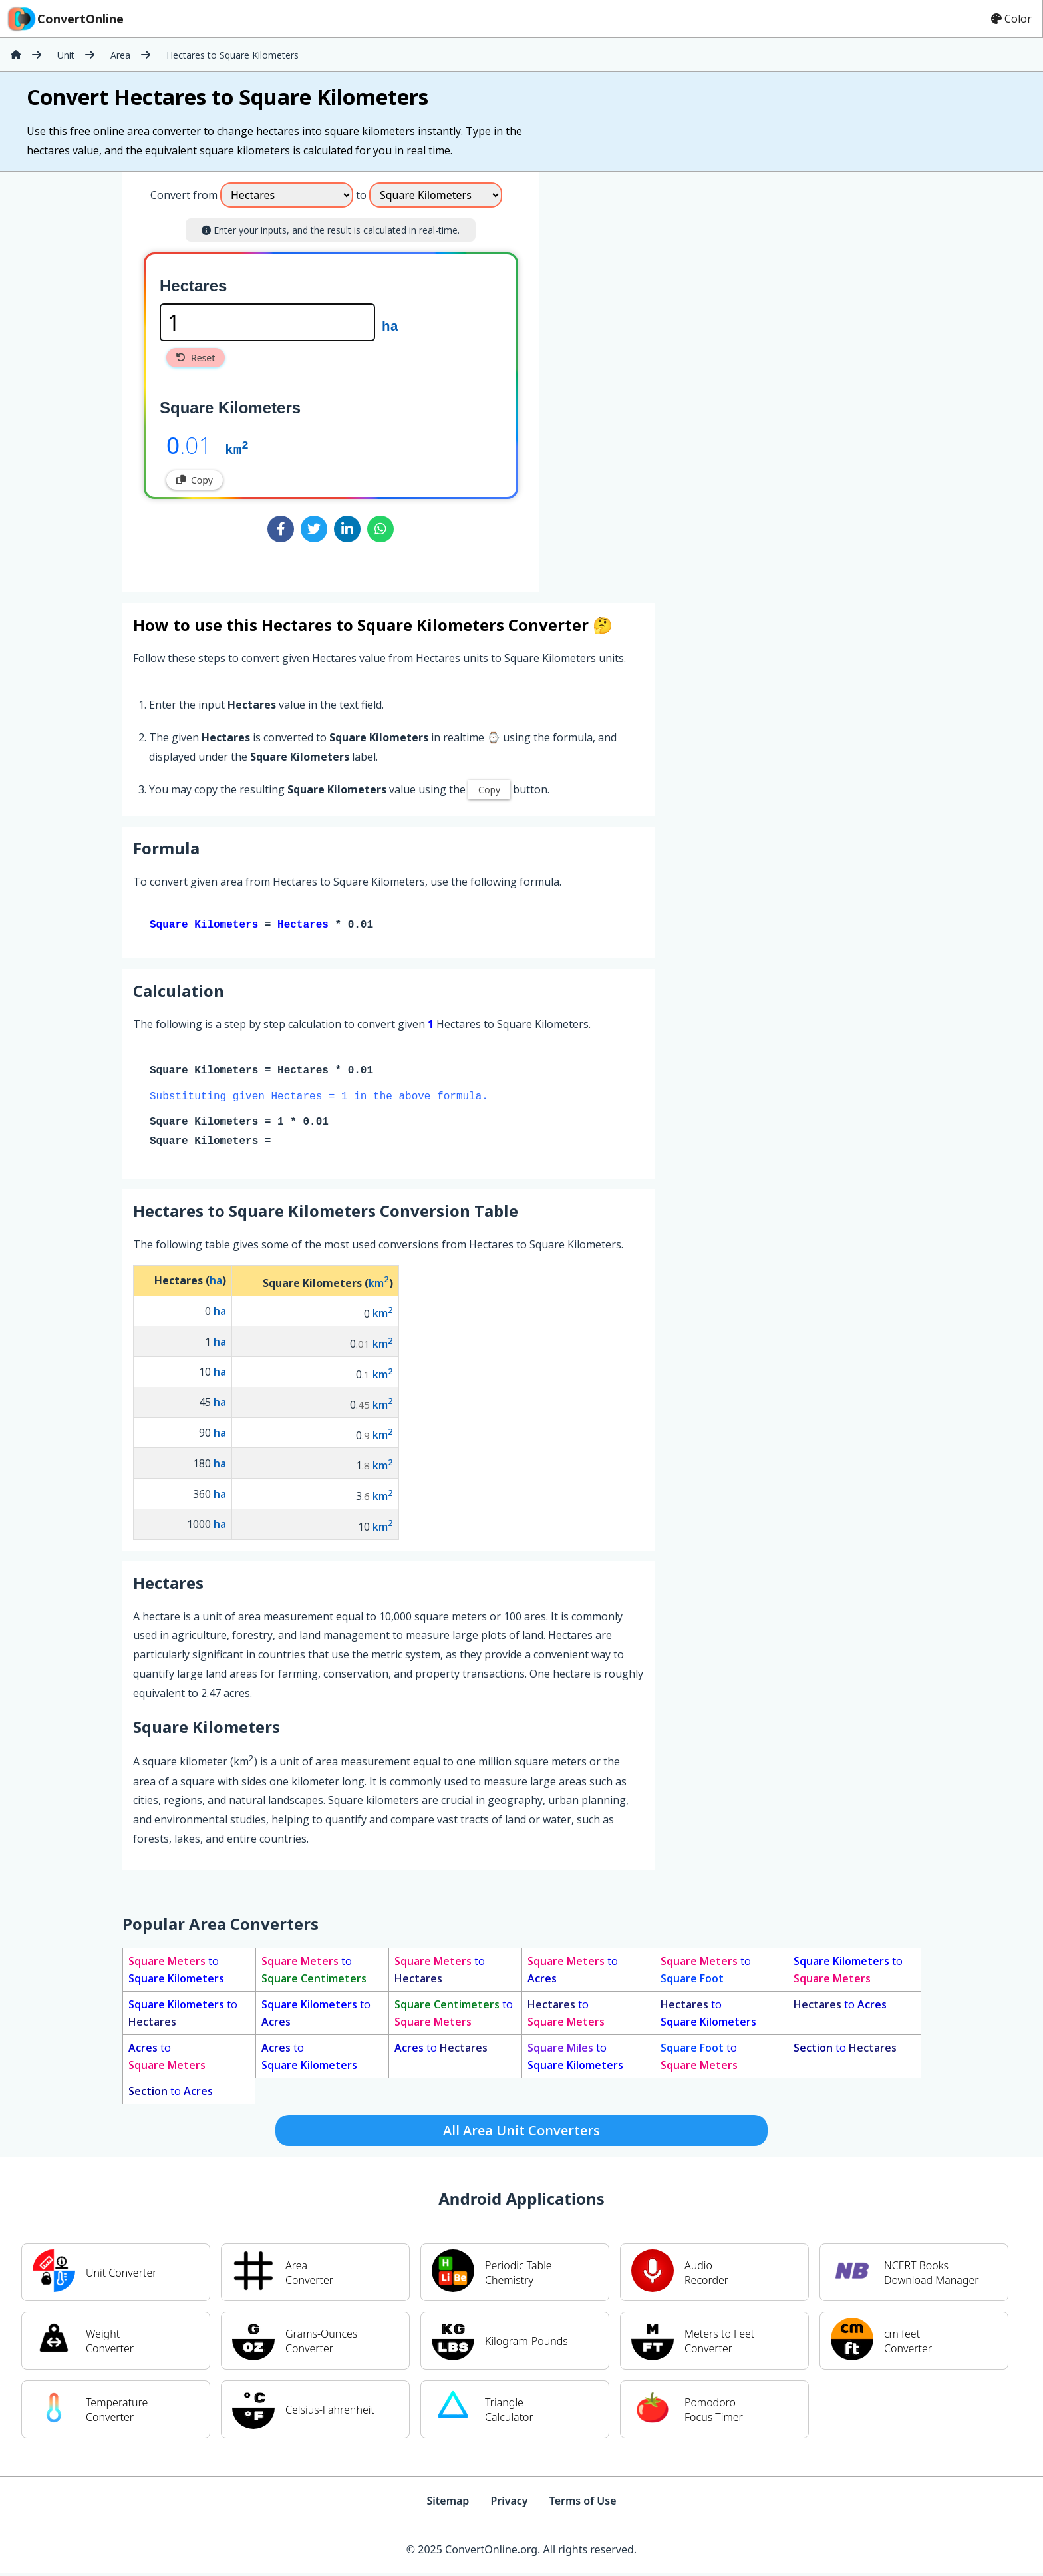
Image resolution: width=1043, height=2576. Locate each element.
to (176, 1972)
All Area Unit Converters (521, 2133)
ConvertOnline (64, 19)
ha (390, 325)
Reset (195, 357)
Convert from (184, 195)
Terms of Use (583, 2503)
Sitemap (447, 2503)
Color (1011, 18)
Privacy (508, 2503)
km (236, 448)
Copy (194, 480)
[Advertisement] (650, 376)
